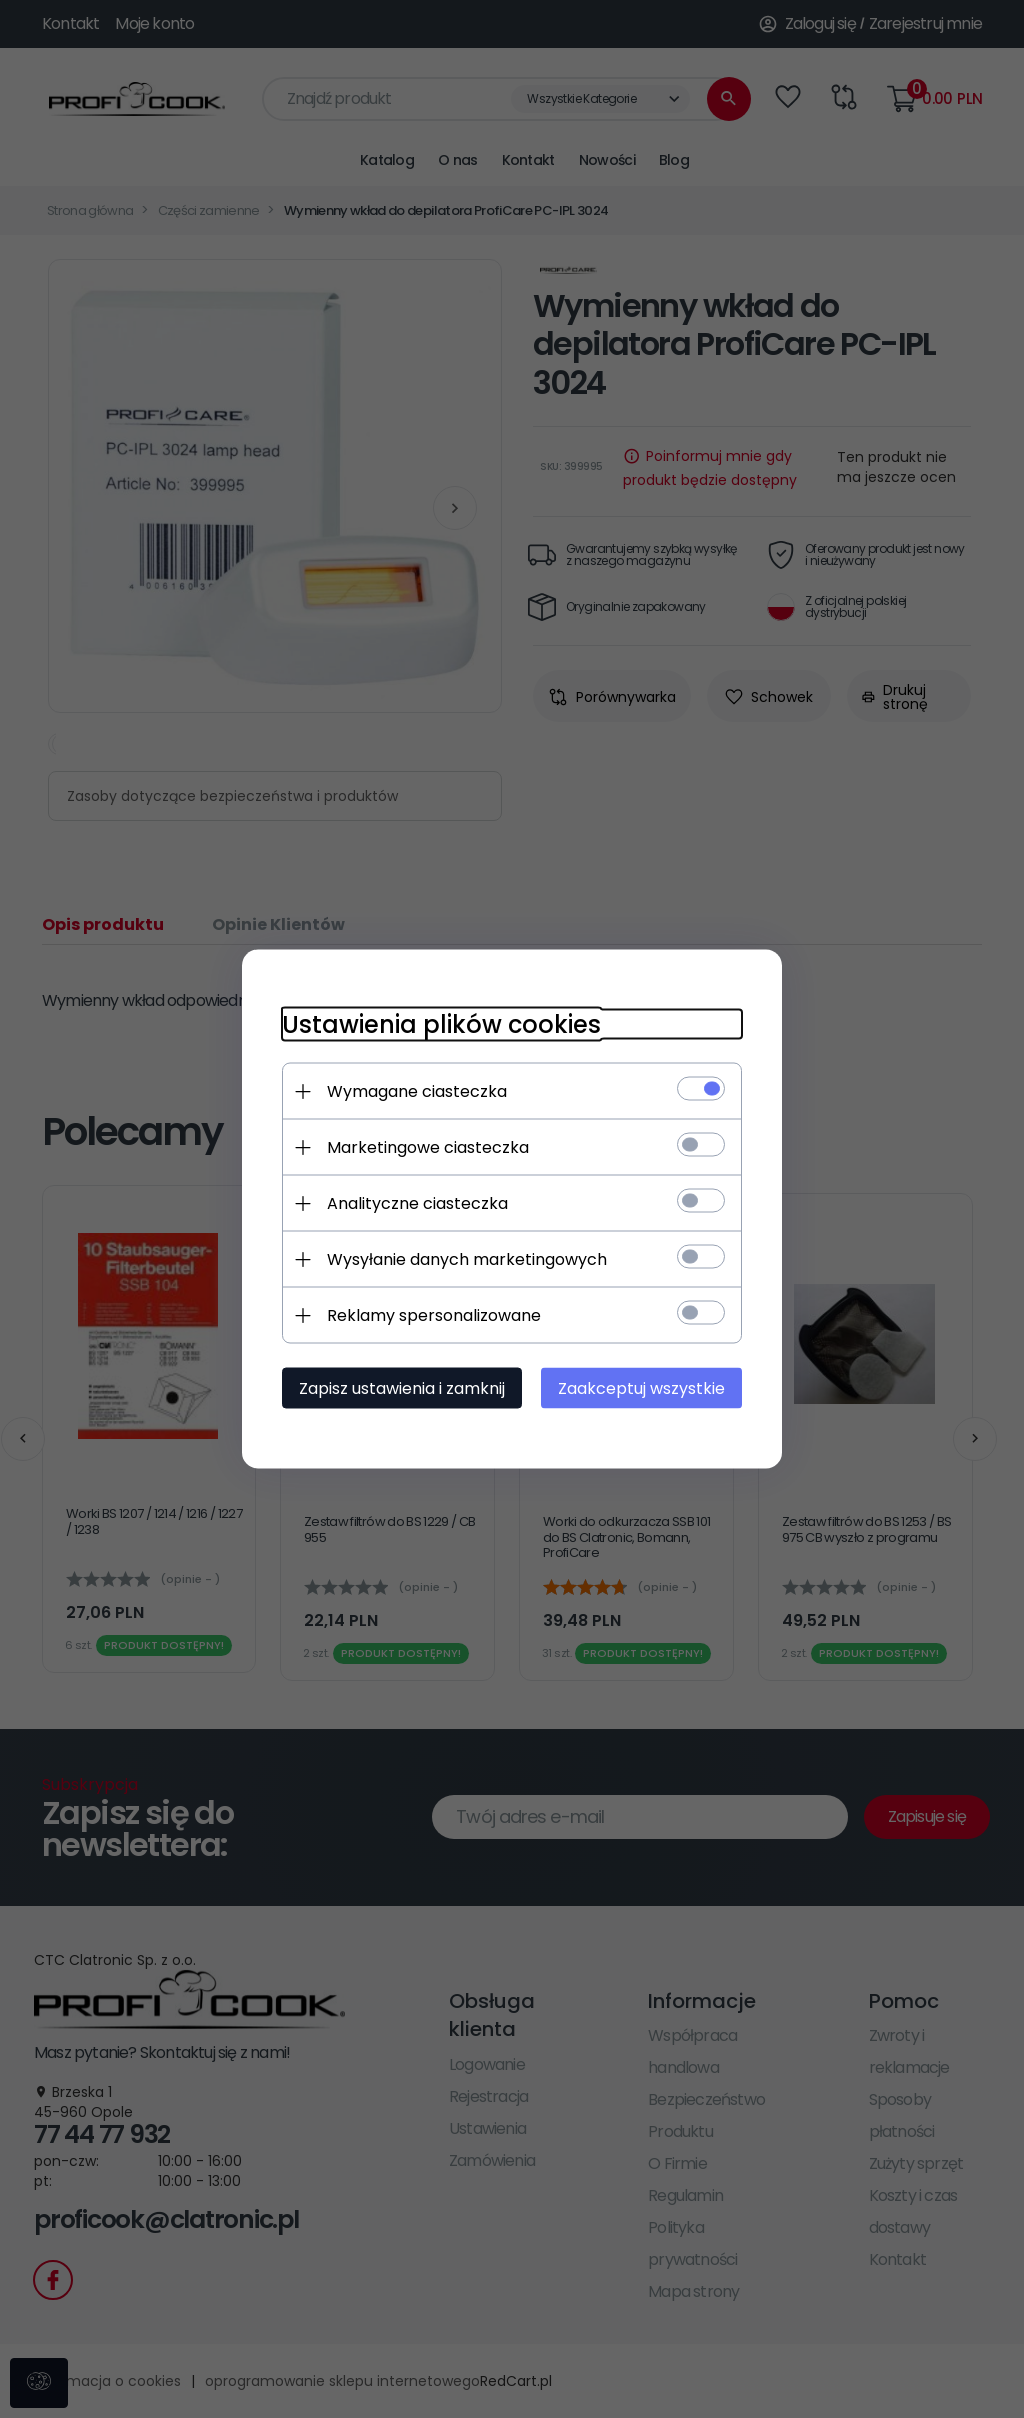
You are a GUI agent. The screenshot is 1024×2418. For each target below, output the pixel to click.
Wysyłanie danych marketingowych (467, 1259)
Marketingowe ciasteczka (428, 1147)
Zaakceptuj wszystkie (641, 1388)
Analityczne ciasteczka (417, 1203)
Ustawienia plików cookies (441, 1024)
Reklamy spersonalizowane (434, 1315)
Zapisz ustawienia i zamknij (402, 1388)
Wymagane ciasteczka (417, 1091)
